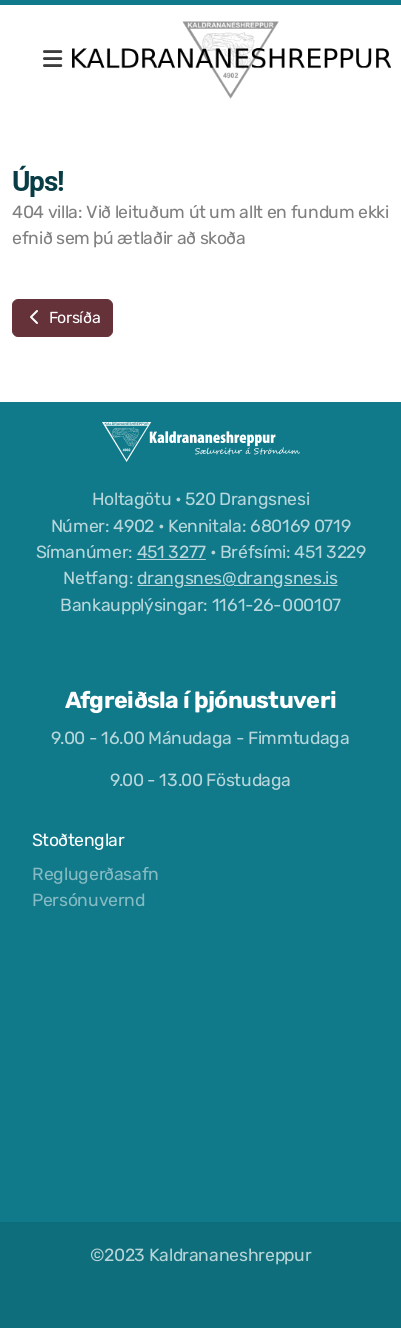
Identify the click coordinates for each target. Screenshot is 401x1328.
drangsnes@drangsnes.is (237, 578)
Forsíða (62, 317)
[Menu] (52, 60)
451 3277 (171, 552)
